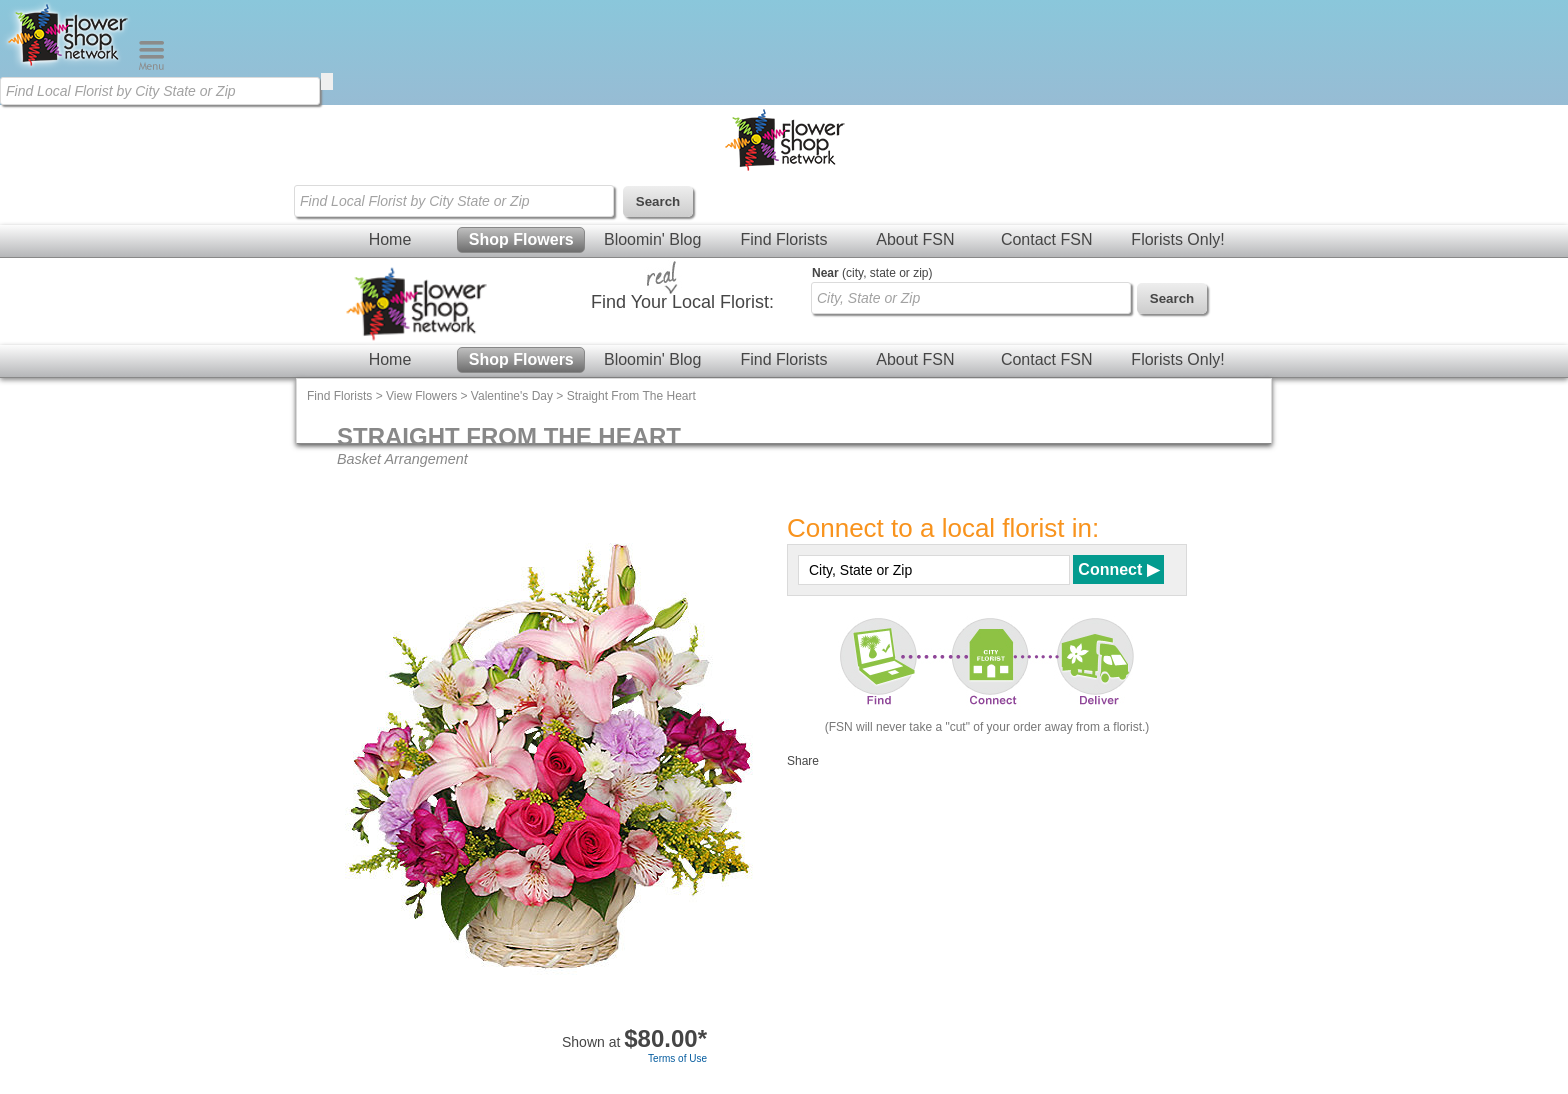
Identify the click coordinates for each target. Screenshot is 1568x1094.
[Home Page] (69, 66)
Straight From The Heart (631, 396)
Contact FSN (1047, 239)
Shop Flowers (521, 239)
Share (803, 761)
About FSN (915, 239)
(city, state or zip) (872, 273)
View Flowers (421, 396)
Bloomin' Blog (652, 239)
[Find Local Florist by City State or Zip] (160, 91)
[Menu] (151, 66)
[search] (327, 81)
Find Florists (783, 239)
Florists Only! (1177, 239)
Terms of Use (677, 1058)
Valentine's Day (512, 396)
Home (390, 239)
